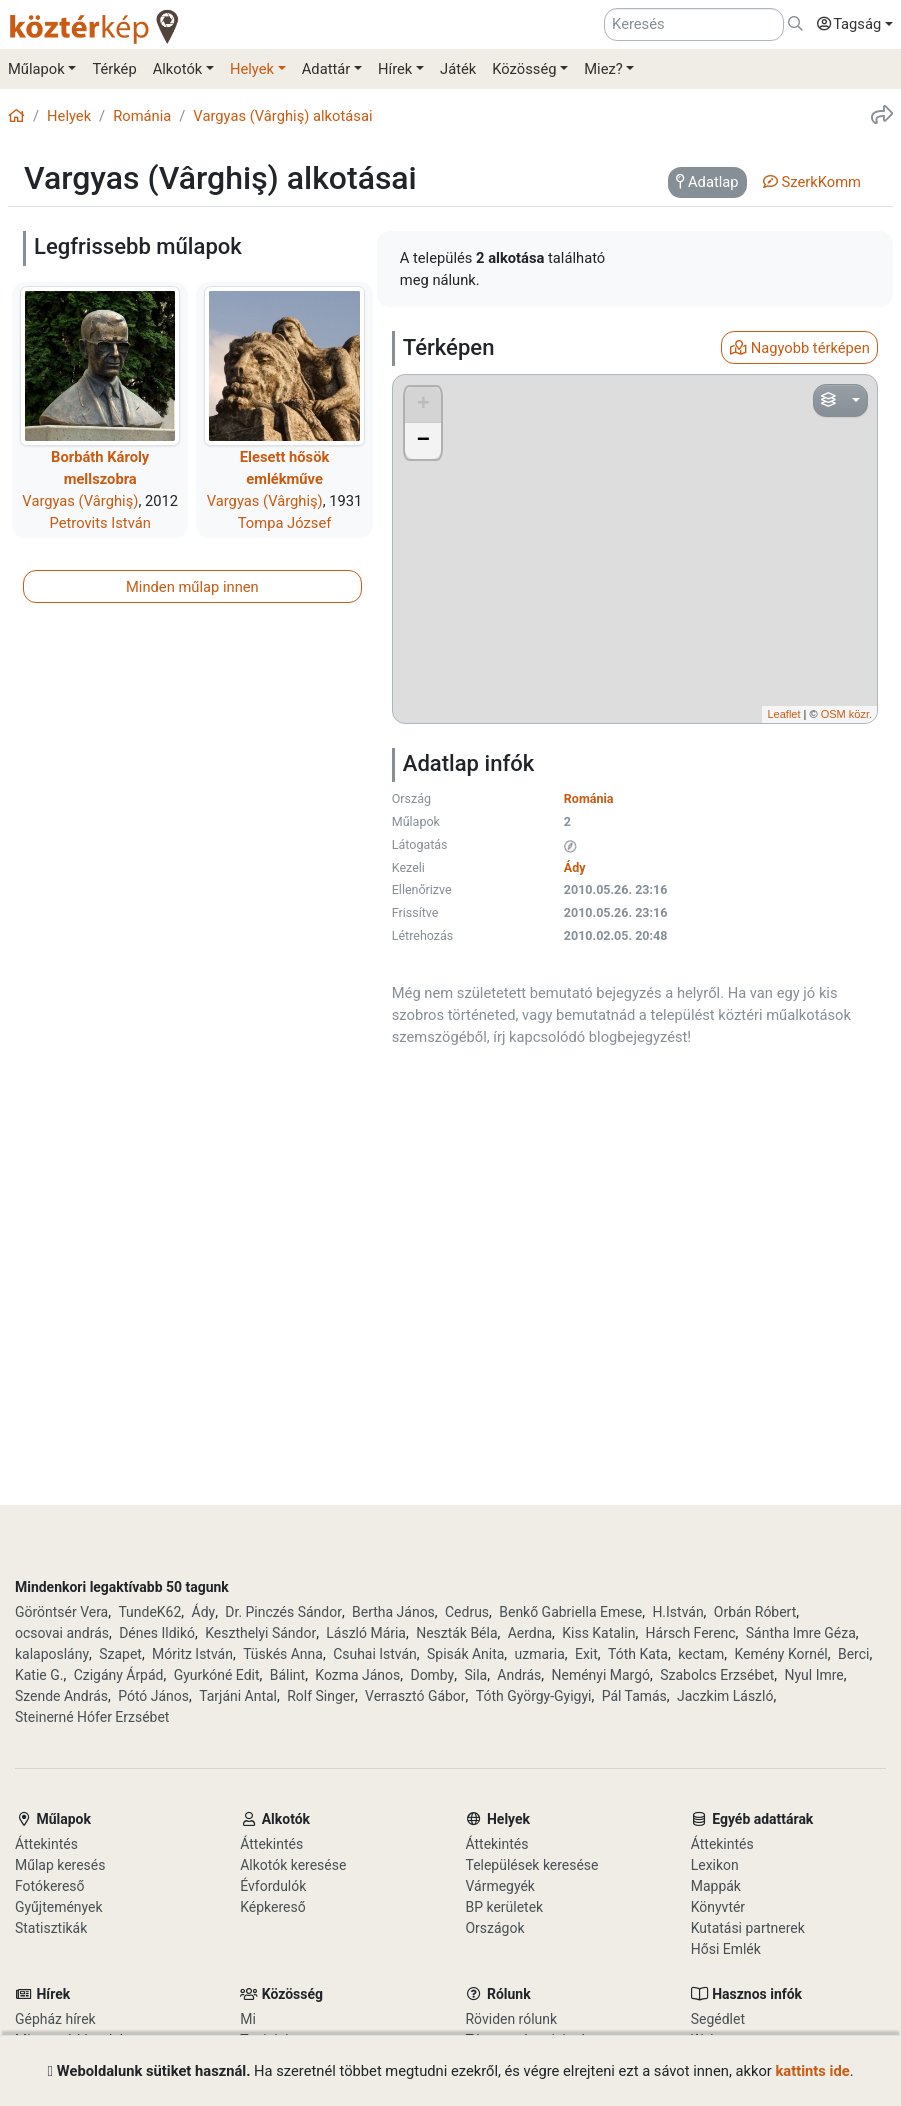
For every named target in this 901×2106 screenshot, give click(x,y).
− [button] (423, 441)
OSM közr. (846, 714)
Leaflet (783, 714)
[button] (850, 25)
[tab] (707, 183)
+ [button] (423, 405)
